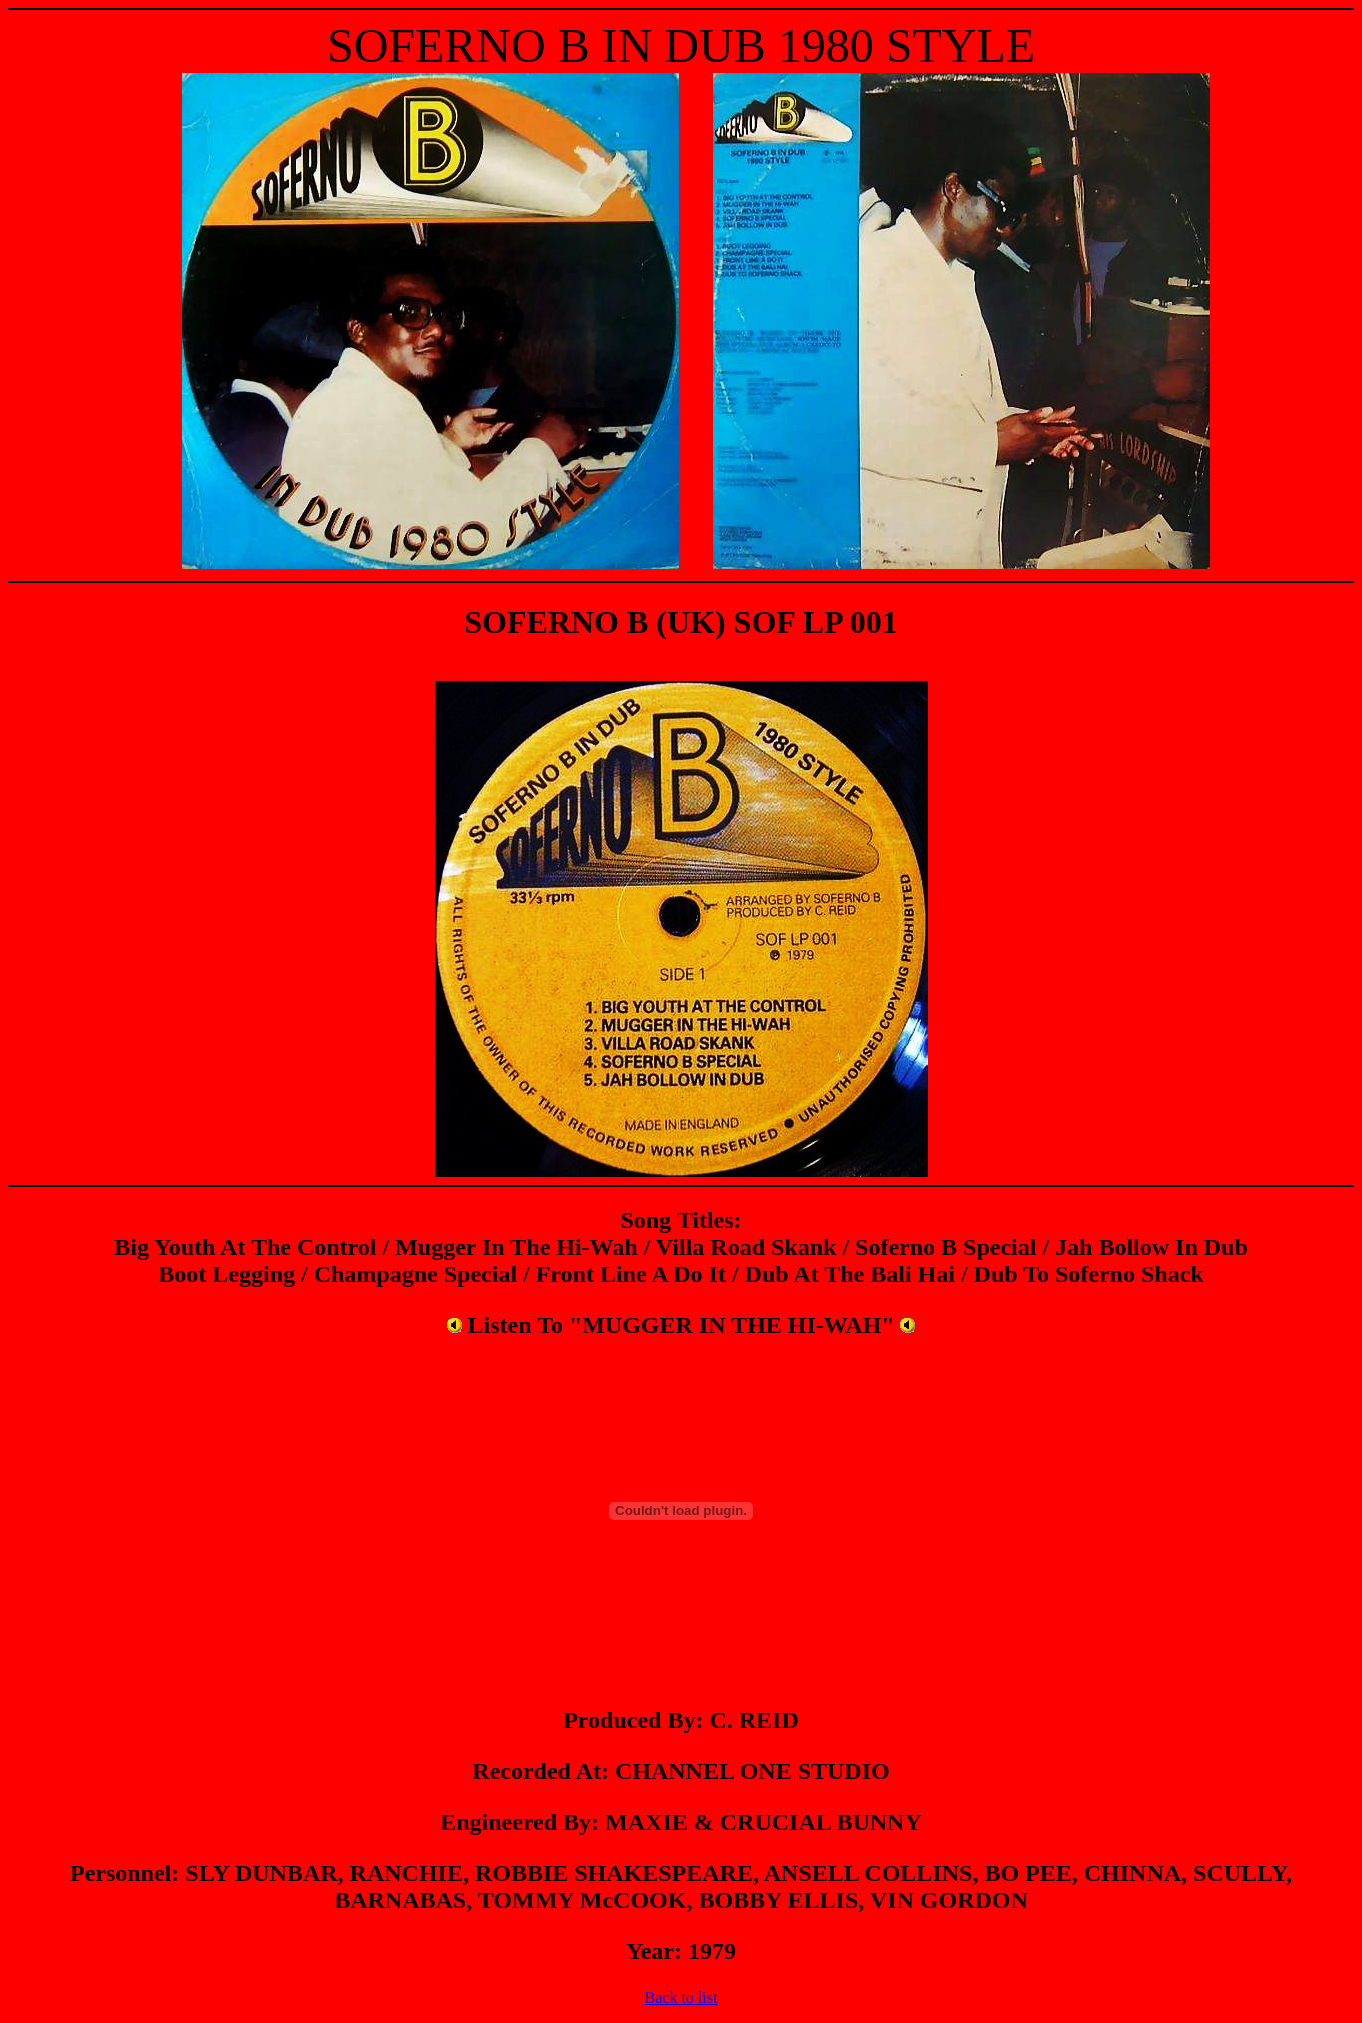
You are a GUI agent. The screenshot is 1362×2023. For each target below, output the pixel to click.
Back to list (681, 1997)
